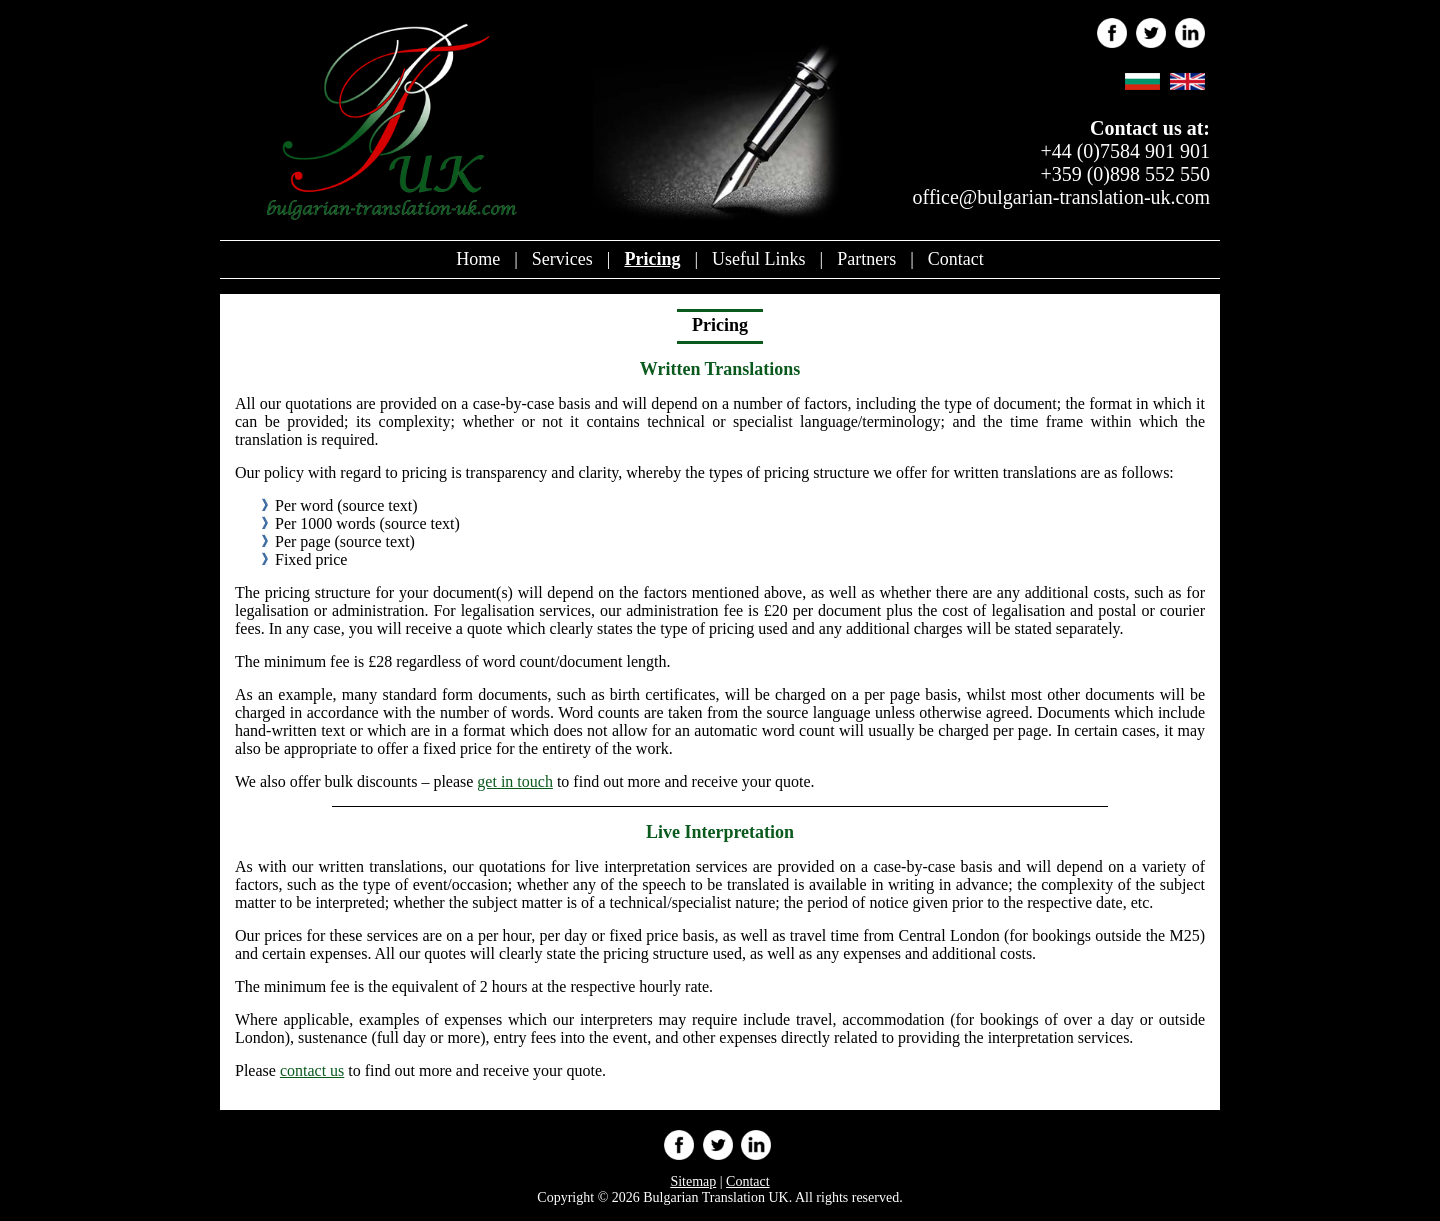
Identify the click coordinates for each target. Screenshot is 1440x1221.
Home (478, 259)
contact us (312, 1070)
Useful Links (759, 259)
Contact (956, 259)
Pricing (652, 259)
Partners (866, 259)
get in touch (515, 781)
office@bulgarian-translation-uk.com (1061, 197)
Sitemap (693, 1181)
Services (562, 259)
